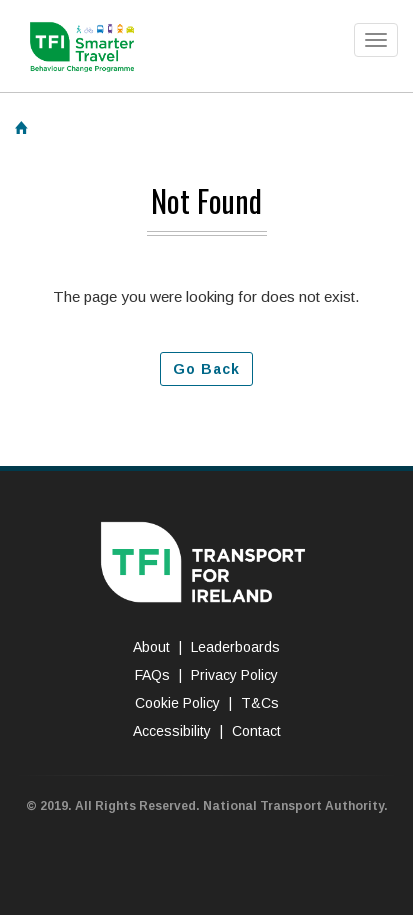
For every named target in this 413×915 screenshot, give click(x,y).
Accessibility (172, 731)
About (151, 647)
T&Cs (260, 703)
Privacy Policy (234, 675)
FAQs (152, 675)
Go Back (206, 369)
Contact (256, 731)
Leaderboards (235, 647)
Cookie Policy (177, 703)
